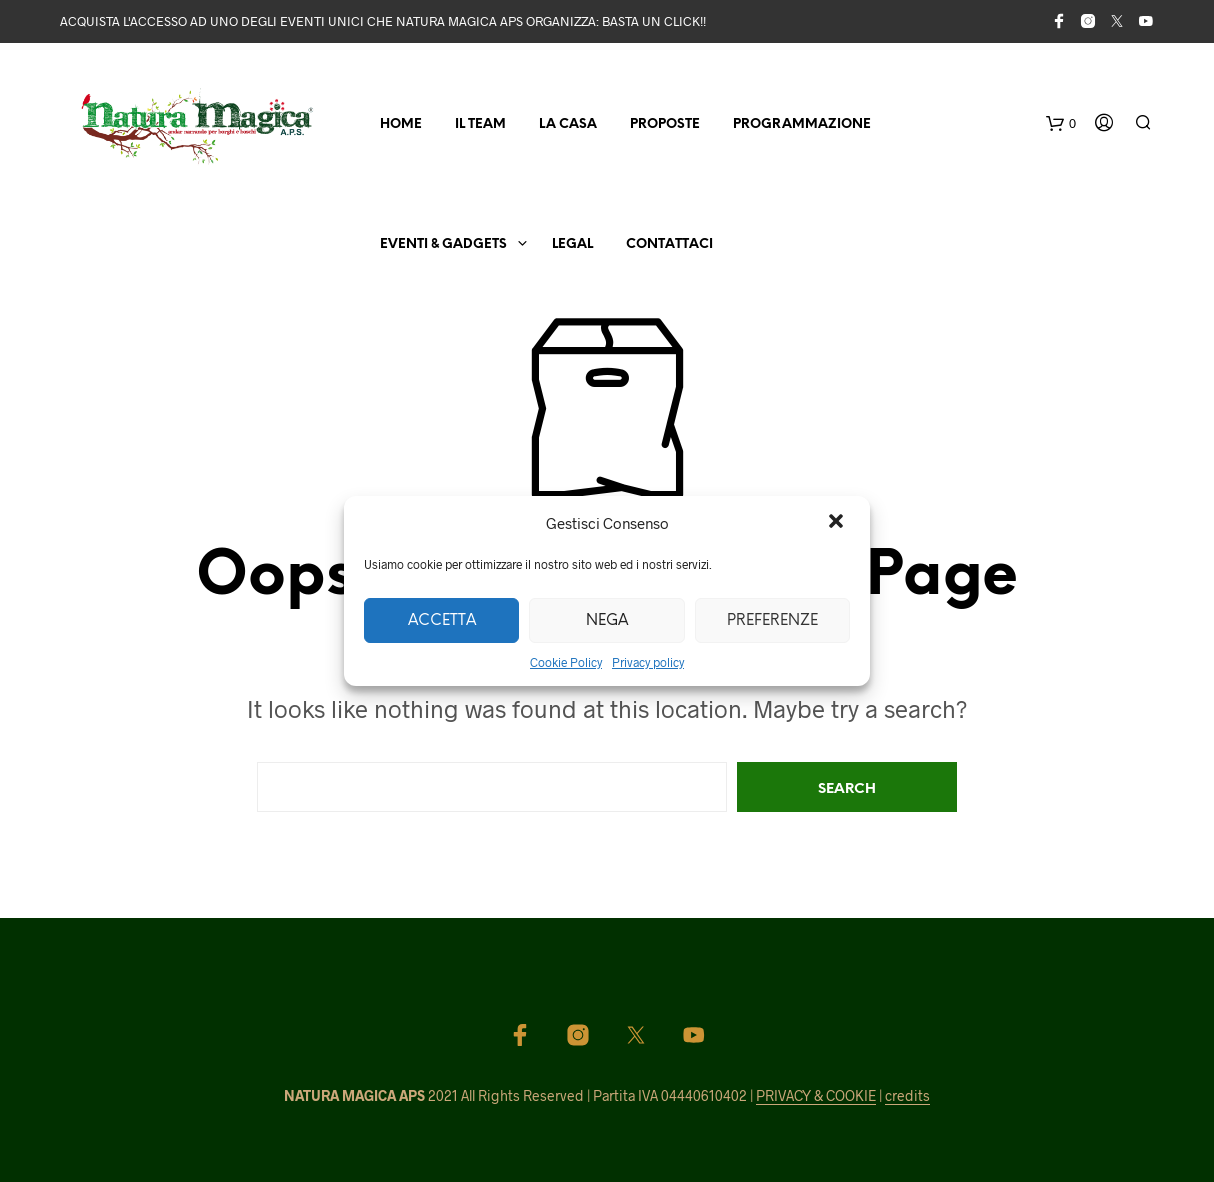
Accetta (442, 621)
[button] (838, 523)
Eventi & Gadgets (443, 244)
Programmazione (802, 124)
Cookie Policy (566, 662)
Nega (607, 621)
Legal (572, 244)
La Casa (568, 124)
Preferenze (772, 621)
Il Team (480, 124)
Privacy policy (648, 662)
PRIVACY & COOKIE (816, 1096)
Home (401, 124)
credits (907, 1096)
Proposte (665, 124)
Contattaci (669, 244)
